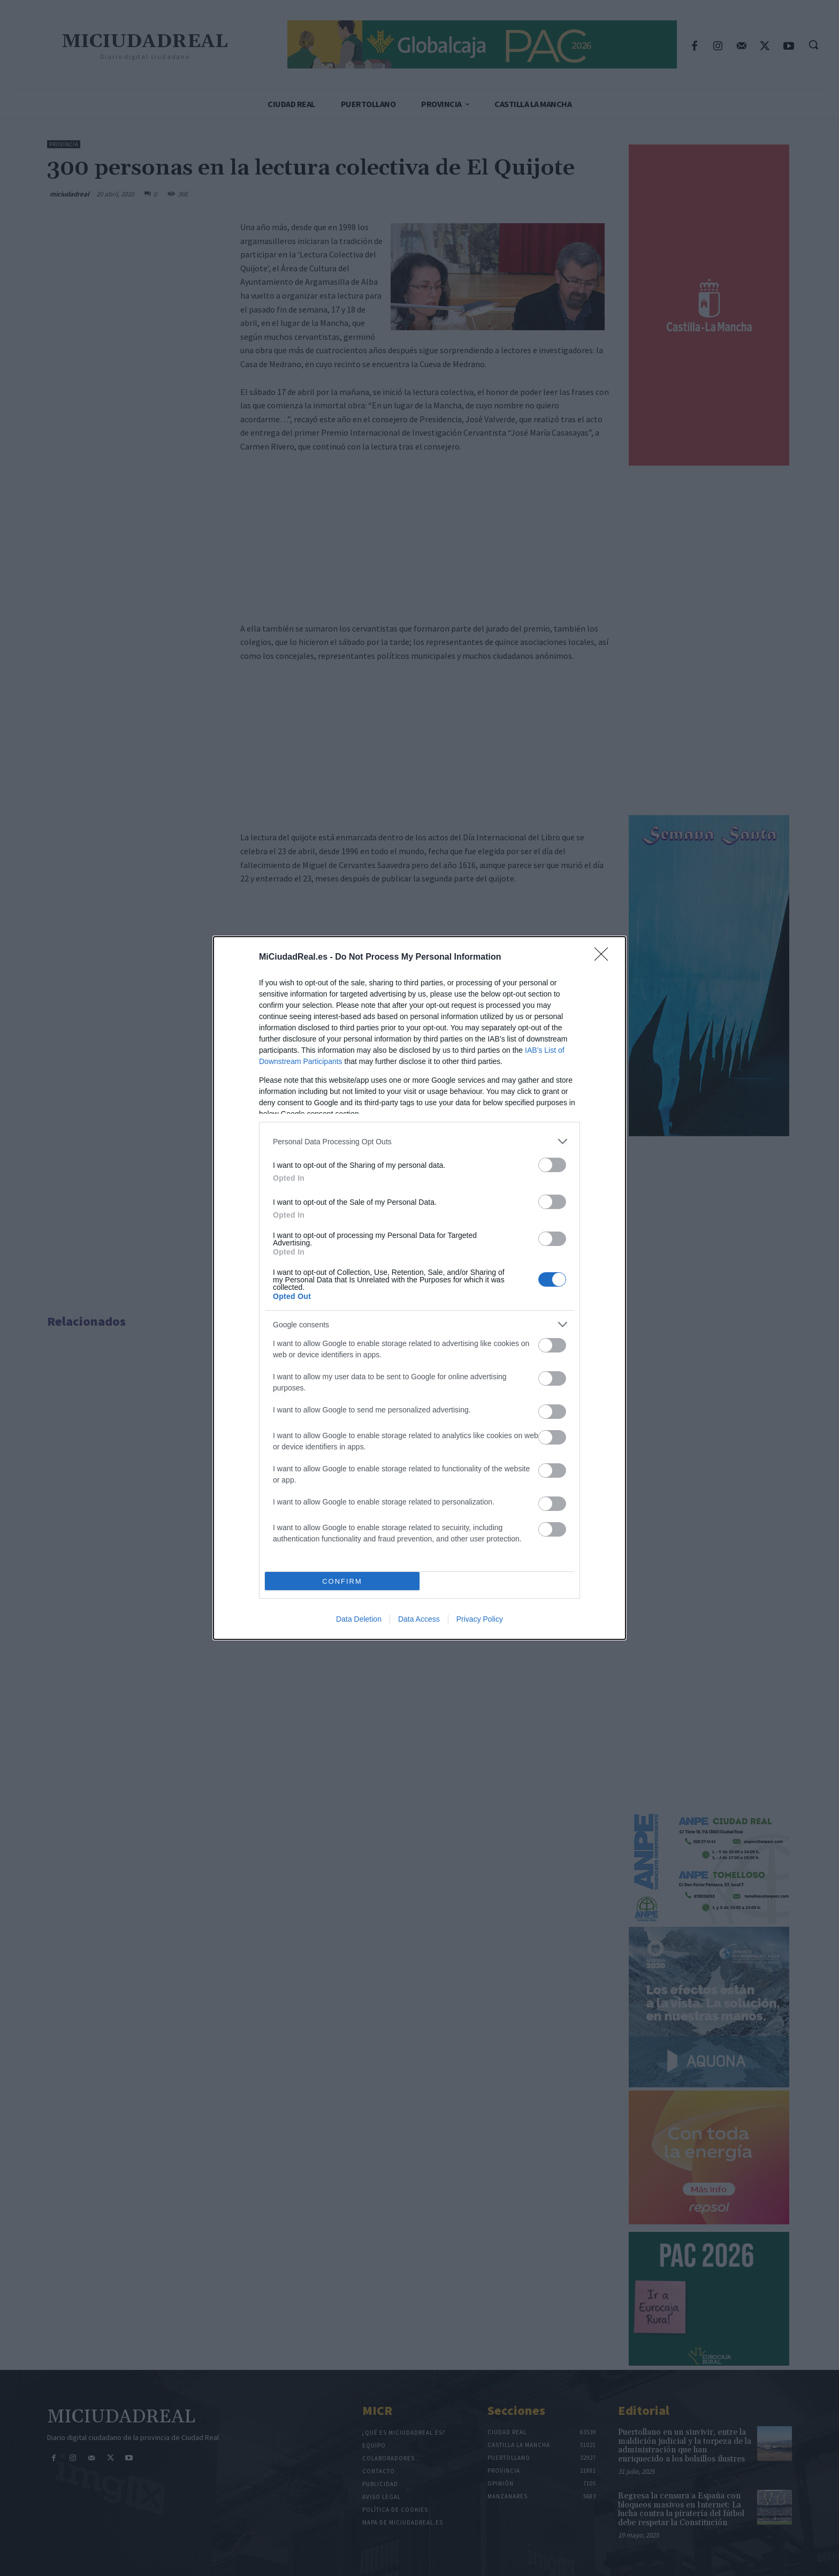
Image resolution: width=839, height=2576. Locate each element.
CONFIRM (342, 1581)
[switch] (552, 1165)
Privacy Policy (479, 1619)
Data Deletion (359, 1619)
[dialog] (419, 1288)
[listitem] (419, 1141)
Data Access (419, 1619)
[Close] (604, 957)
